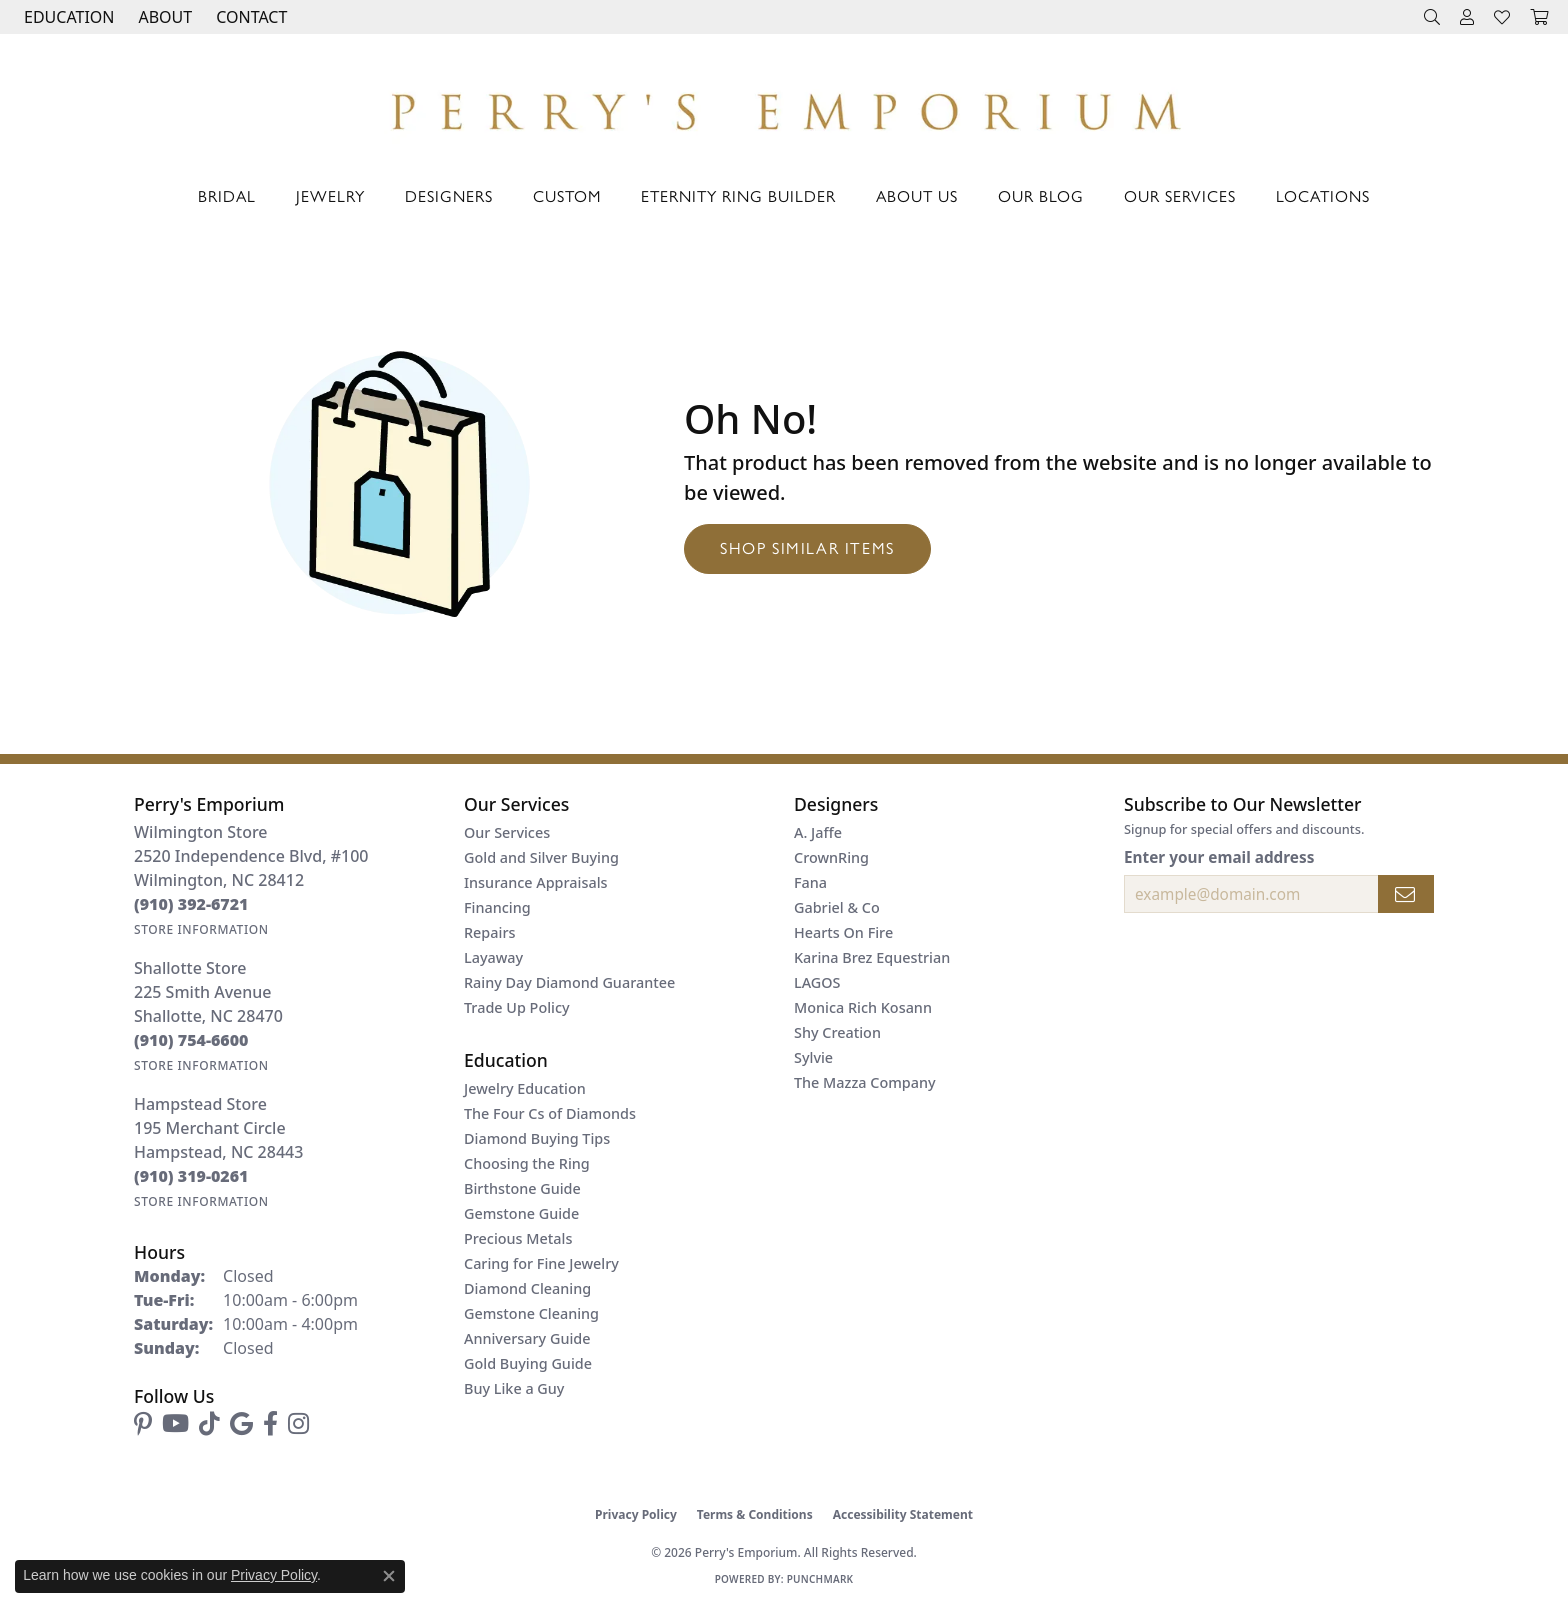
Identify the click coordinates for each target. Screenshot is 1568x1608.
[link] (249, 17)
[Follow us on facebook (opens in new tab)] (270, 1424)
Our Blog (1041, 195)
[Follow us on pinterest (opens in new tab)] (143, 1424)
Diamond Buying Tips (537, 1138)
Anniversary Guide (527, 1338)
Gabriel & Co (837, 907)
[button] (67, 17)
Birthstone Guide (522, 1188)
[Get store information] (201, 929)
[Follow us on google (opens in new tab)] (241, 1424)
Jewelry (330, 195)
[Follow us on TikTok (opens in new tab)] (209, 1424)
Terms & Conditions (755, 1514)
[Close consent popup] (389, 1576)
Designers (449, 195)
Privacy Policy (636, 1514)
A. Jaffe (818, 832)
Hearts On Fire (843, 932)
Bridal (227, 195)
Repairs (489, 932)
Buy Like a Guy (514, 1388)
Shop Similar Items (807, 547)
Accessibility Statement (903, 1514)
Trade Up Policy (517, 1007)
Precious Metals (518, 1238)
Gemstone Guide (521, 1213)
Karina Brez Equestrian (872, 957)
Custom (567, 195)
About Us (917, 195)
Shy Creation (837, 1032)
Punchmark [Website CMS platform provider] (820, 1579)
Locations (1323, 195)
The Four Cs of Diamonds (550, 1113)
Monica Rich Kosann (863, 1007)
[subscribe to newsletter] (1406, 894)
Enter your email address (1219, 857)
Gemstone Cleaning (531, 1313)
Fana (810, 882)
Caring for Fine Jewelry (541, 1263)
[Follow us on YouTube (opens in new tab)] (175, 1424)
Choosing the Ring (527, 1163)
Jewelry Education (525, 1088)
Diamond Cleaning (527, 1288)
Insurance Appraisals (536, 882)
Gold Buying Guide (528, 1363)
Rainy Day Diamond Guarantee (569, 982)
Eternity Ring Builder (738, 195)
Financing (497, 907)
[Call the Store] (191, 904)
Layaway (493, 957)
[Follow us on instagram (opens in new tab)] (298, 1424)
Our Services (1180, 195)
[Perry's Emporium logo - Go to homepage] (784, 106)
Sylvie (813, 1057)
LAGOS (817, 982)
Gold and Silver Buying (541, 857)
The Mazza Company (865, 1082)
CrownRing (831, 857)
